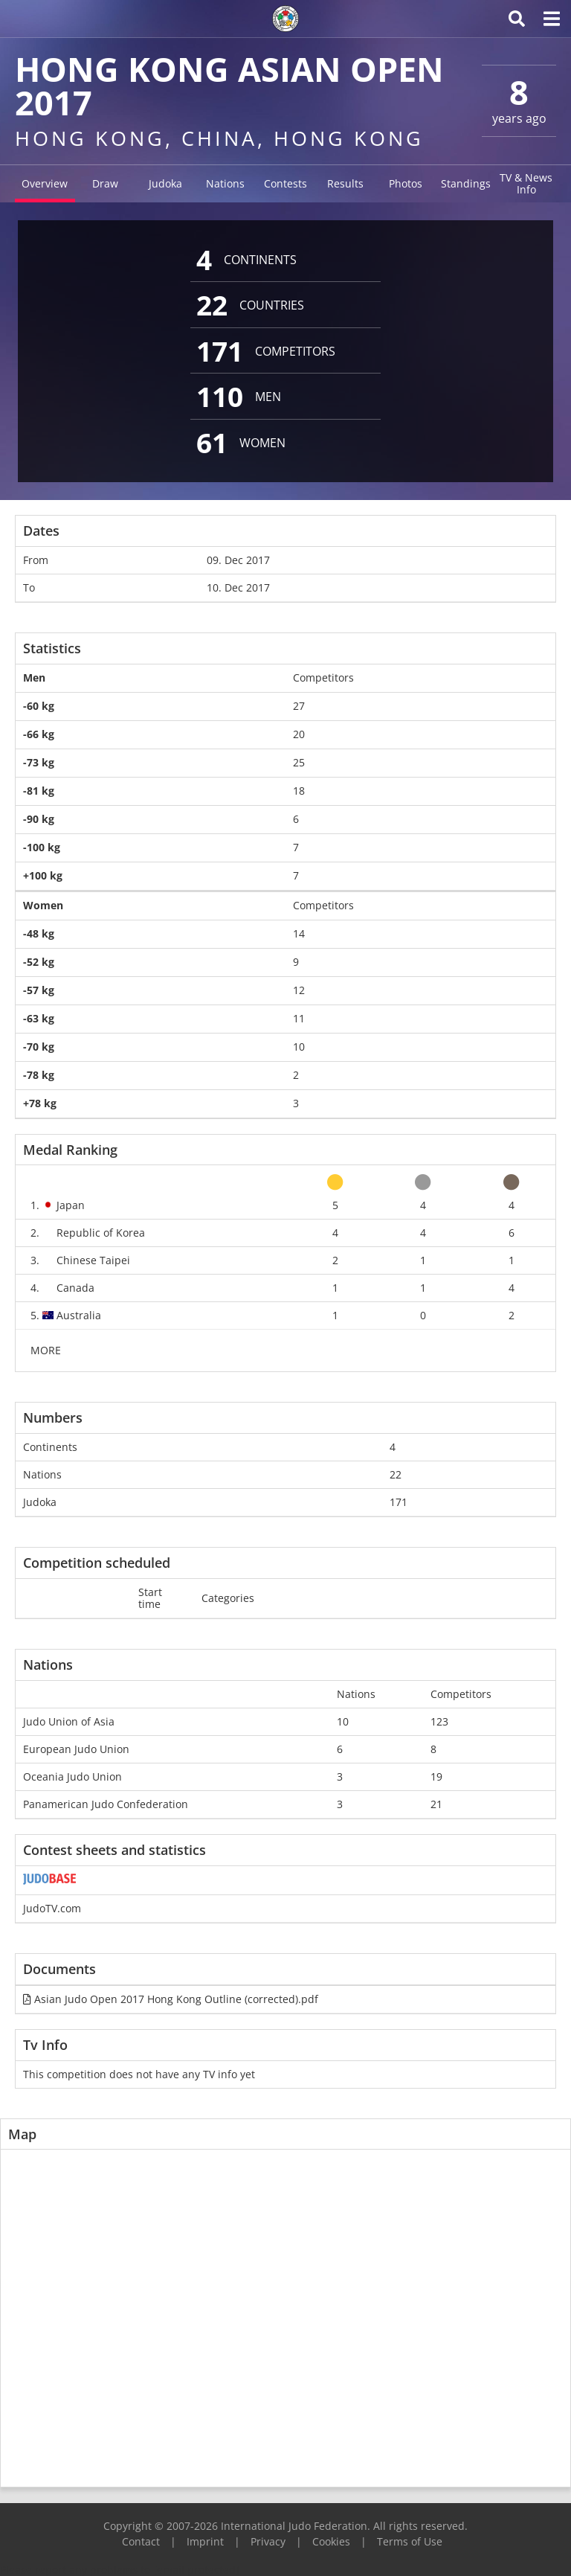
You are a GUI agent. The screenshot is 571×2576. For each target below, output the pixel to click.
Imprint (205, 2541)
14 (299, 933)
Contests (285, 183)
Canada (75, 1288)
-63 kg (38, 1018)
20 (299, 734)
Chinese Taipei (93, 1260)
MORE (45, 1350)
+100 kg (42, 875)
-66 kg (38, 734)
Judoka (165, 183)
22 (395, 1474)
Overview (45, 183)
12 (299, 990)
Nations (225, 183)
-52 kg (38, 962)
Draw (105, 183)
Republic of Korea (101, 1232)
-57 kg (38, 990)
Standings (466, 183)
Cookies (331, 2541)
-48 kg (38, 933)
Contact (141, 2541)
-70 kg (38, 1046)
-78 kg (38, 1075)
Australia (79, 1315)
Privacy (268, 2541)
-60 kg (38, 706)
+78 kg (40, 1103)
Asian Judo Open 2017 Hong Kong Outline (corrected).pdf (170, 1999)
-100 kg (41, 847)
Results (345, 183)
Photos (405, 183)
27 (299, 706)
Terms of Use (409, 2541)
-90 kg (38, 819)
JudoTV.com (52, 1908)
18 (299, 791)
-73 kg (38, 762)
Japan (71, 1205)
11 (299, 1018)
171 (398, 1502)
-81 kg (38, 791)
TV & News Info (526, 183)
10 (299, 1046)
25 (299, 762)
